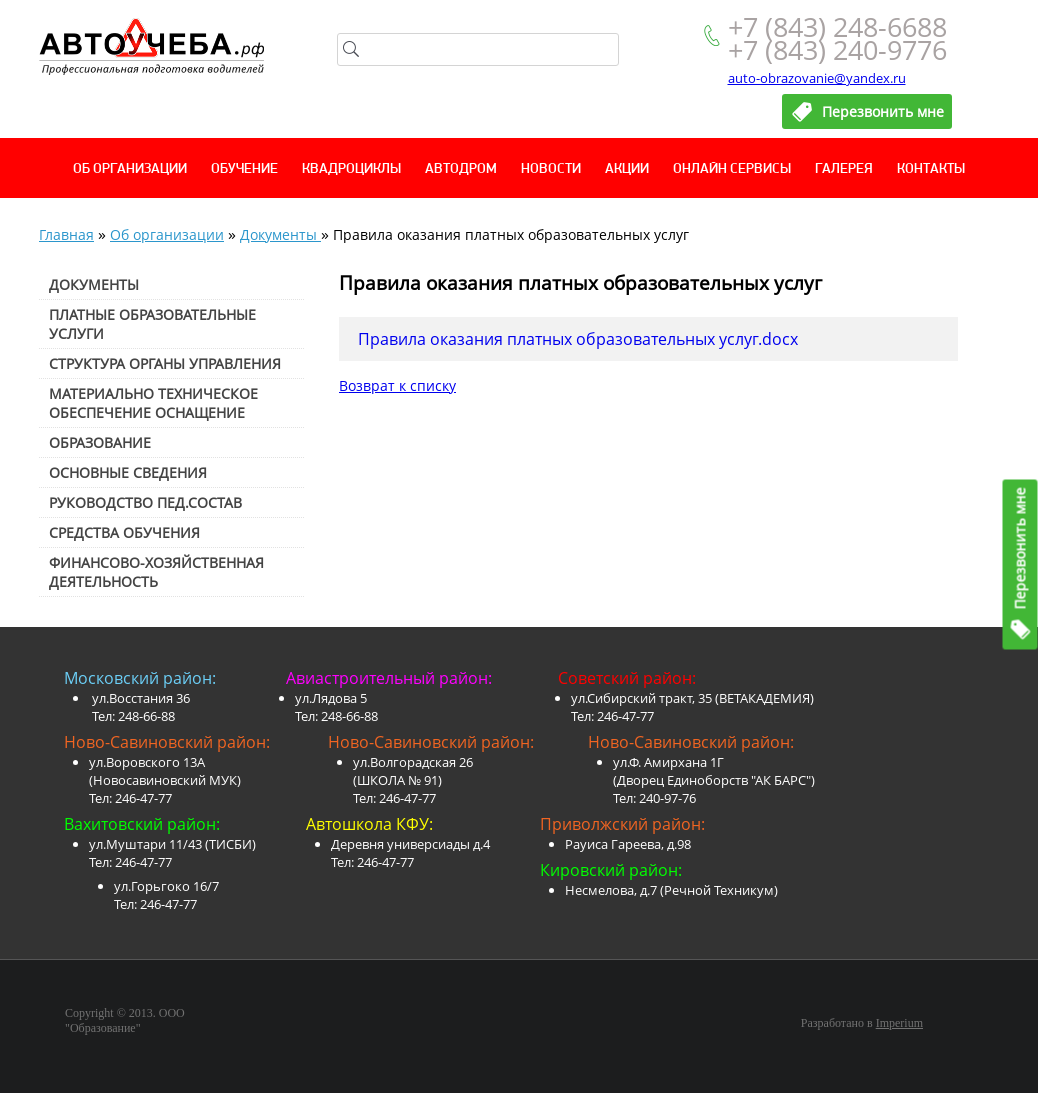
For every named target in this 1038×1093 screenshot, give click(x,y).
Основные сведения (128, 472)
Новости (551, 169)
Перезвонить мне (1020, 548)
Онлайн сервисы (732, 169)
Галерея (844, 169)
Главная (66, 234)
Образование (100, 442)
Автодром (461, 169)
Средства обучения (124, 532)
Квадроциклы (351, 169)
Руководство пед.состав (145, 502)
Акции (627, 169)
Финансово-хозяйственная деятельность (156, 572)
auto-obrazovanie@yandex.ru (817, 78)
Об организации (130, 169)
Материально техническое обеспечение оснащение (153, 403)
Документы (280, 234)
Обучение (244, 169)
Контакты (931, 169)
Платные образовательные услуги (152, 324)
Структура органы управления (165, 363)
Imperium (899, 1023)
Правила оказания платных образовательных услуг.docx (578, 339)
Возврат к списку (397, 385)
